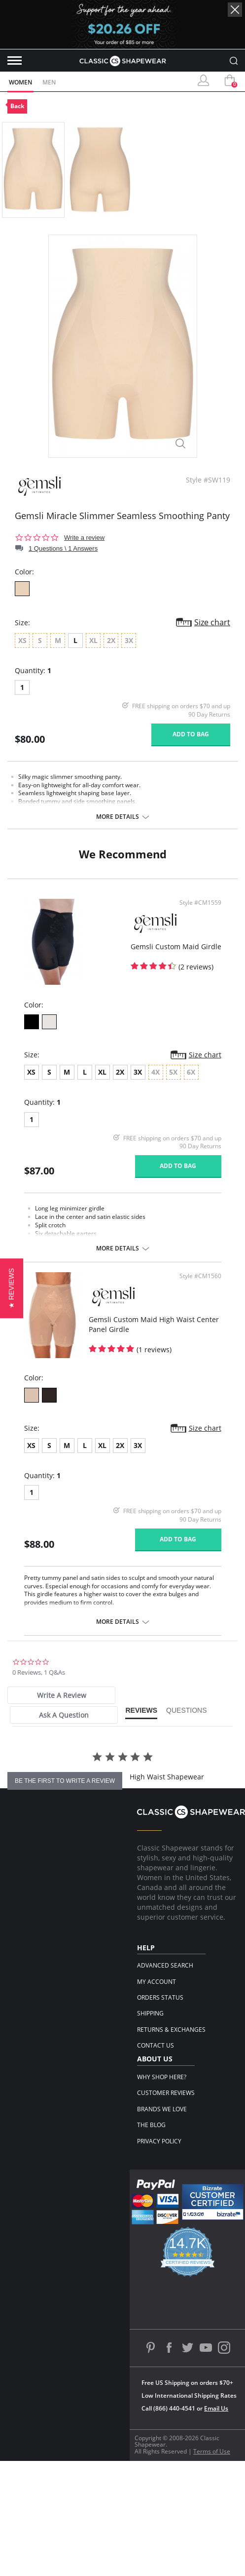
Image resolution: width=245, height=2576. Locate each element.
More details (117, 817)
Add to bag (191, 734)
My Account (156, 1981)
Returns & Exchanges (171, 2029)
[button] (11, 1288)
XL (102, 1072)
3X (138, 1072)
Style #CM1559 (200, 903)
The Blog (151, 2125)
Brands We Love (162, 2109)
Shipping (150, 2013)
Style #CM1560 (200, 1276)
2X (120, 1072)
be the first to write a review (65, 1780)
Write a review (84, 537)
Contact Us (155, 2045)
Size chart (212, 622)
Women (20, 82)
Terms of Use (211, 2451)
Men (49, 82)
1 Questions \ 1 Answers (63, 548)
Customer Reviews (166, 2093)
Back (17, 106)
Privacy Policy (159, 2141)
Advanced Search (165, 1965)
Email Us (216, 2408)
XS (31, 1072)
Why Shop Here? (161, 2077)
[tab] (61, 1695)
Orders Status (160, 1997)
